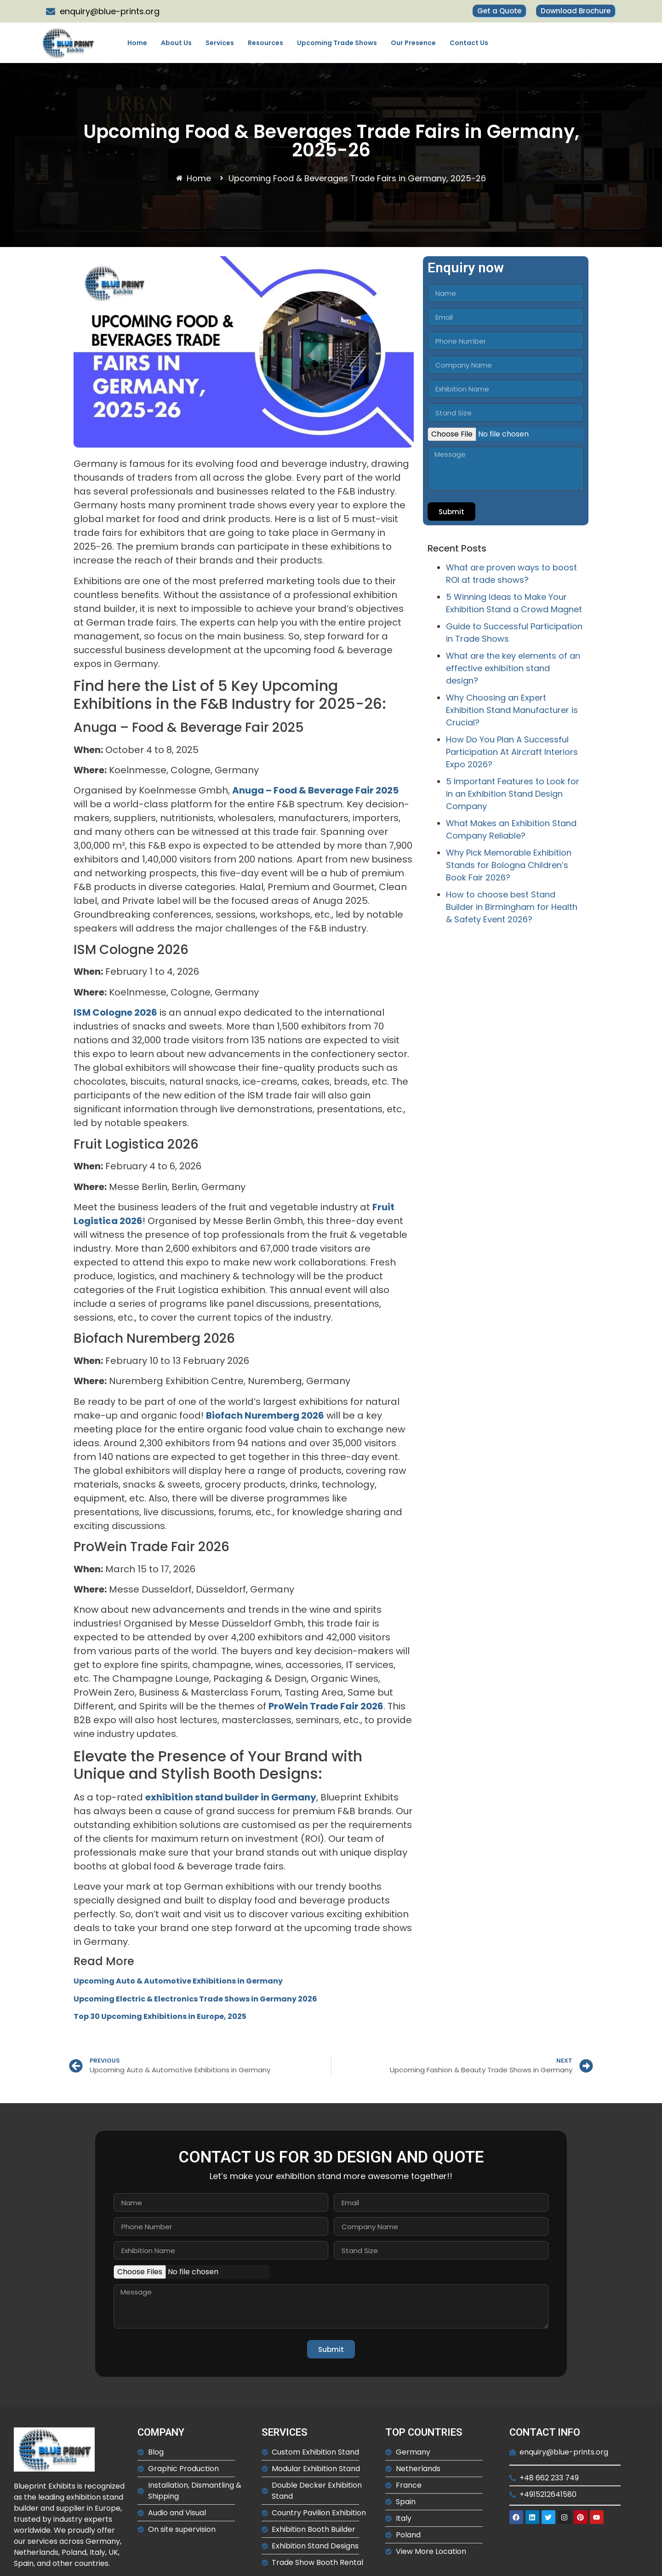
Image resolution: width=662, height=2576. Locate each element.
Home (137, 42)
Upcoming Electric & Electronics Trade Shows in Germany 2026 (195, 1999)
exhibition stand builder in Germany (230, 1797)
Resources (265, 42)
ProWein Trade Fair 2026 (325, 1706)
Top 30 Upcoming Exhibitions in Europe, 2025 (160, 2016)
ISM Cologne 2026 (115, 1012)
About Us (176, 42)
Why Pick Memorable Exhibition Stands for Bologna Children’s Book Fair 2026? (508, 865)
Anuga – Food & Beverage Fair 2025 (315, 790)
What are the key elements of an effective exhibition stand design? (513, 668)
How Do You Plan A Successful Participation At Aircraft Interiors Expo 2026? (512, 752)
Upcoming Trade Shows (337, 42)
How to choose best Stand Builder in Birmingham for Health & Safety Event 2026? (511, 907)
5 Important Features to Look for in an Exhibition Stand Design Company (512, 794)
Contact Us (469, 42)
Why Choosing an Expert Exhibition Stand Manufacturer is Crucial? (512, 710)
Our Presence (413, 42)
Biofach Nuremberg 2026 (265, 1415)
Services (219, 42)
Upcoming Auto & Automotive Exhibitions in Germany (178, 1981)
